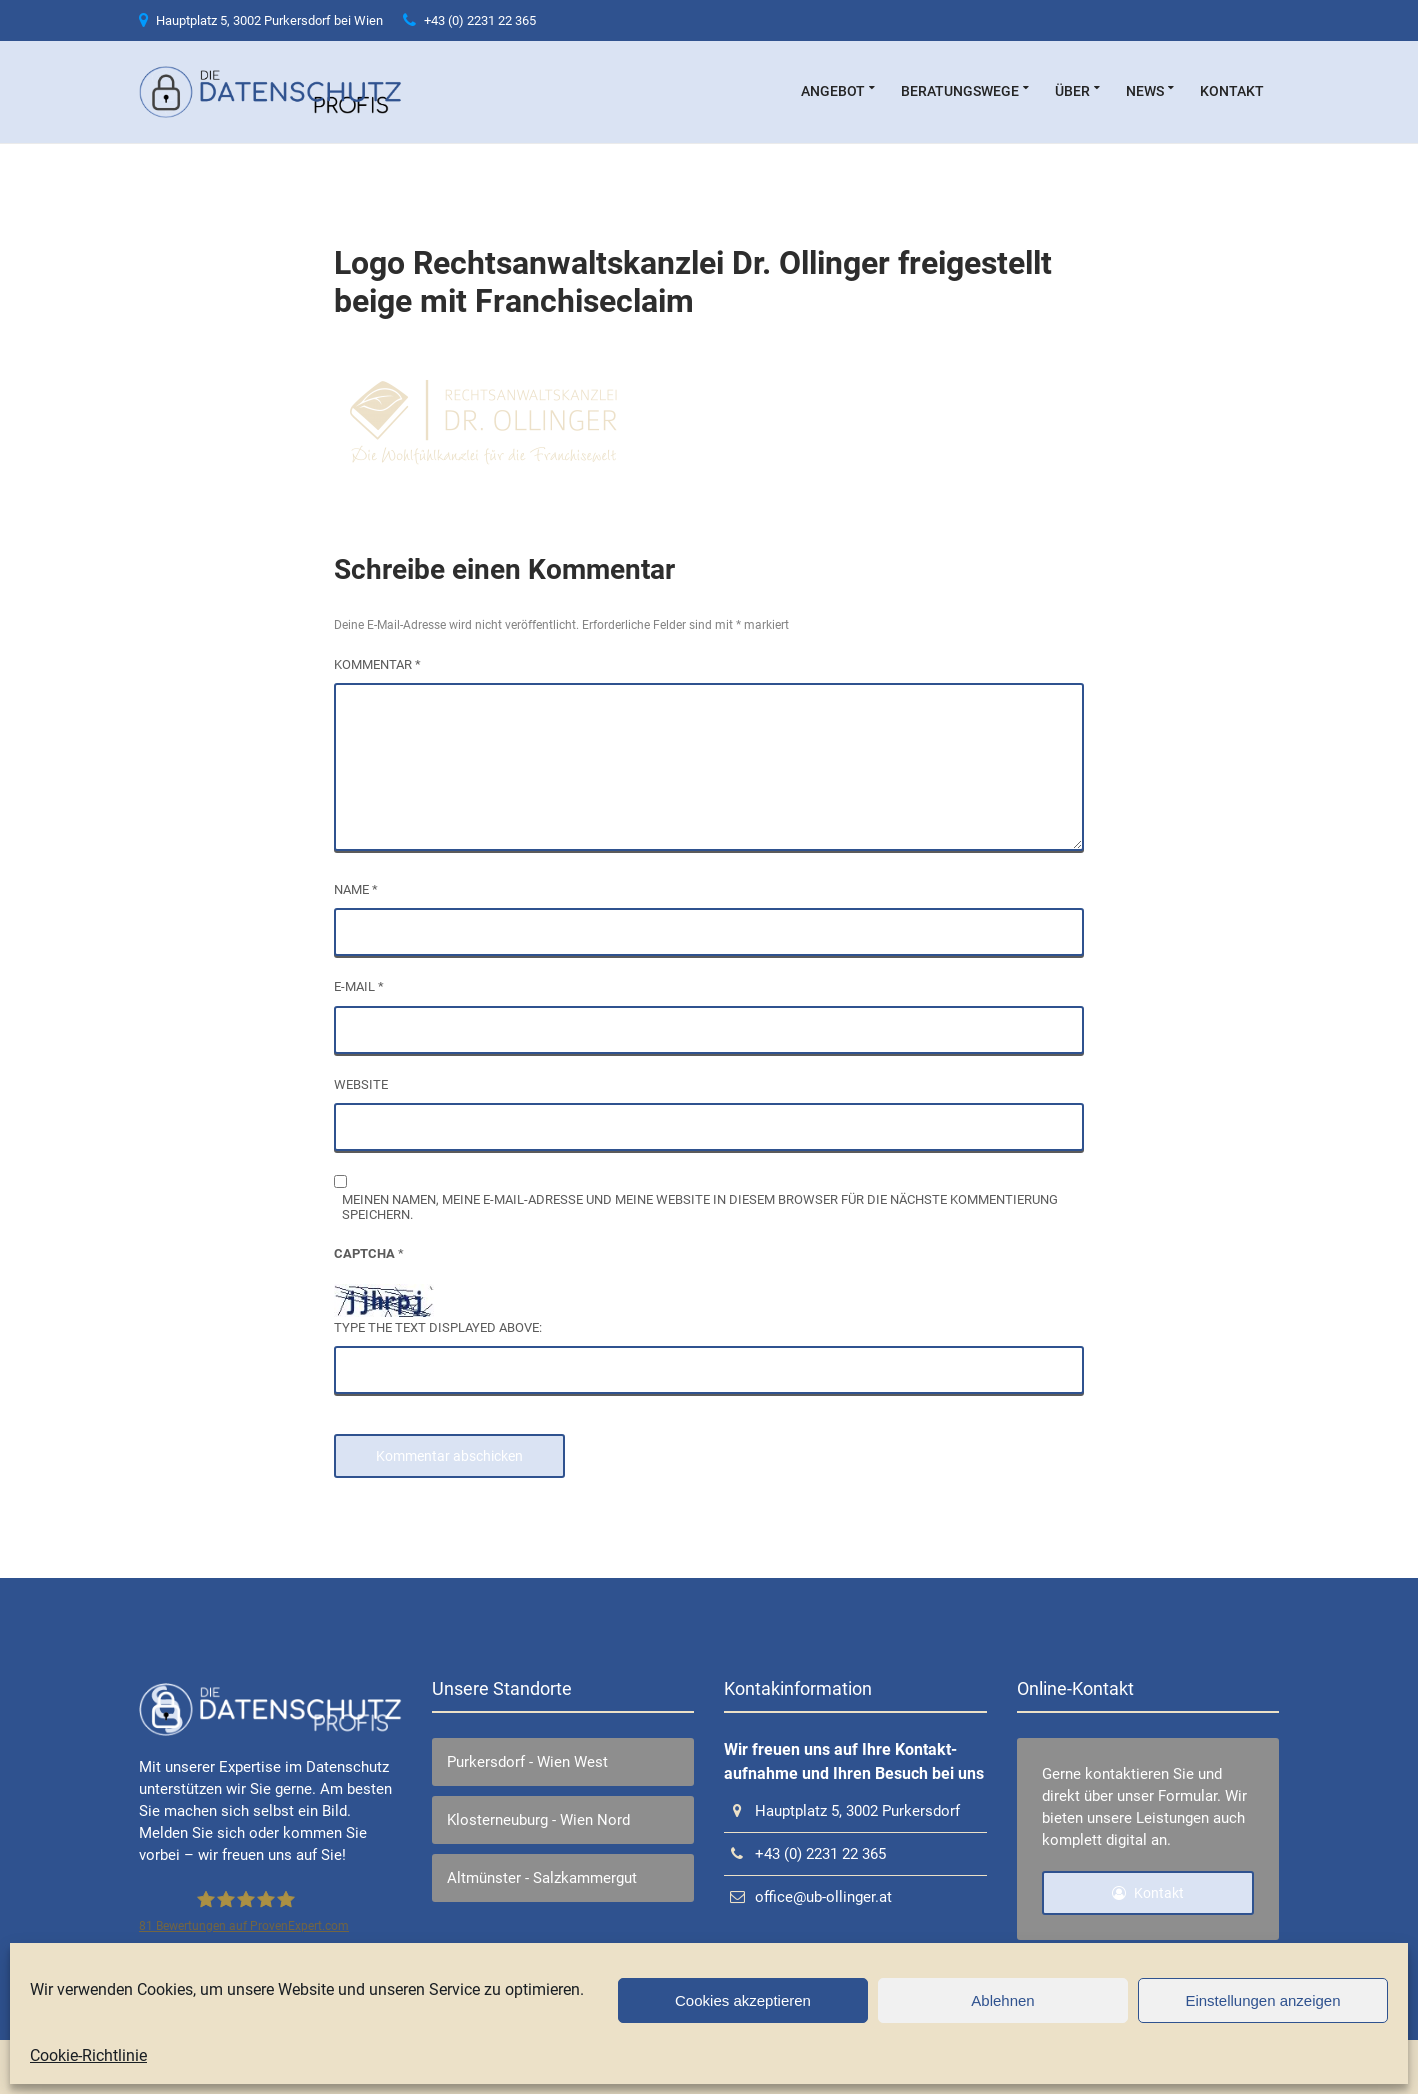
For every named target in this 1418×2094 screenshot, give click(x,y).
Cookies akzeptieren (743, 2000)
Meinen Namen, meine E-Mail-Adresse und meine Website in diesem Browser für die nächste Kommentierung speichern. (700, 1207)
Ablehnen (1002, 2000)
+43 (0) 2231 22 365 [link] (469, 20)
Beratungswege (960, 91)
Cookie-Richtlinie (88, 2055)
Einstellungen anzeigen (1262, 2000)
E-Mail (359, 986)
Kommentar (377, 664)
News (1145, 91)
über (1072, 91)
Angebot (833, 91)
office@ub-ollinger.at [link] (808, 1897)
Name (356, 889)
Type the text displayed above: (438, 1327)
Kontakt (1232, 91)
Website (361, 1084)
